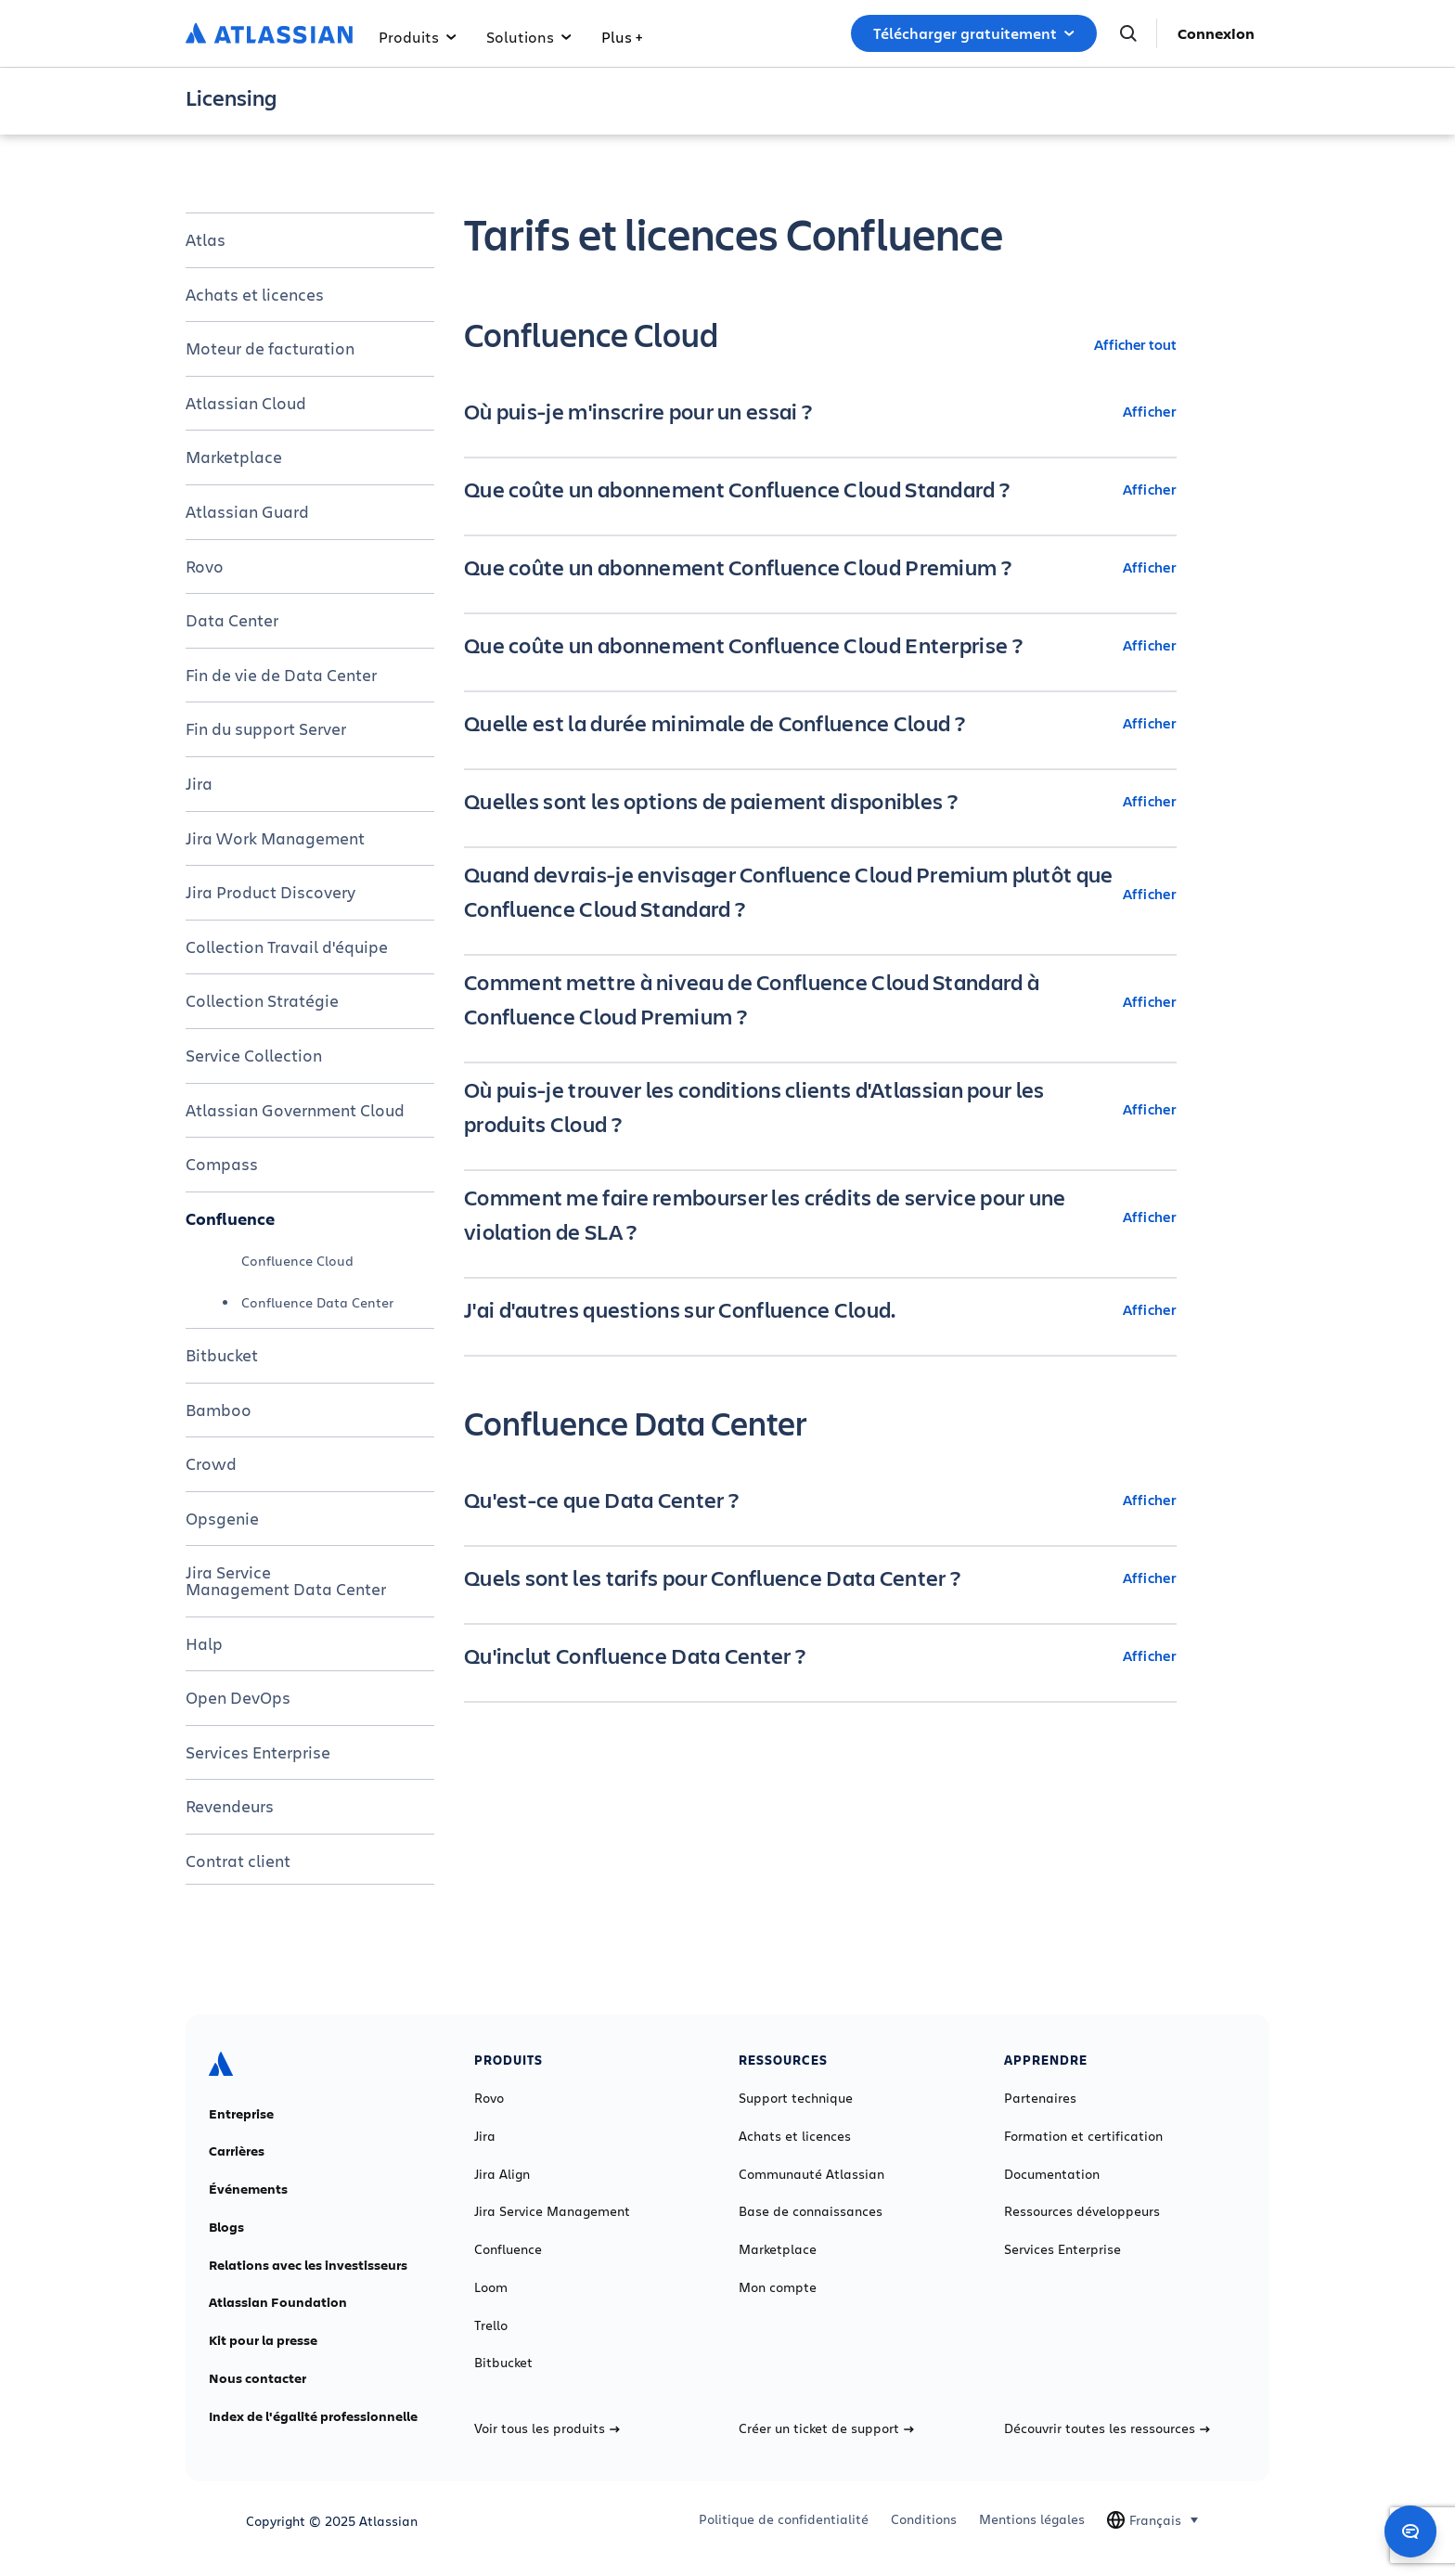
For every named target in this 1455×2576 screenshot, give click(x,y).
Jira (199, 783)
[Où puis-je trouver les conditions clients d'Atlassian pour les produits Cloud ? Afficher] (820, 1108)
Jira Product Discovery (270, 892)
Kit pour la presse (263, 2340)
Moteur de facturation (270, 348)
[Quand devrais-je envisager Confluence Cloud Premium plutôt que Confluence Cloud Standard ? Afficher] (820, 893)
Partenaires (1040, 2098)
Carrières (236, 2151)
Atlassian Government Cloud (295, 1110)
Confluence (230, 1218)
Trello (491, 2325)
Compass (222, 1164)
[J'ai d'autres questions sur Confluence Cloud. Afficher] (820, 1309)
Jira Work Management (275, 838)
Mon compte (778, 2287)
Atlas (205, 239)
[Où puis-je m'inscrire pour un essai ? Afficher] (820, 411)
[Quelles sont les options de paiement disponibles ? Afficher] (820, 800)
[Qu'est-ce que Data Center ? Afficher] (820, 1499)
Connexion (1216, 33)
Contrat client (238, 1860)
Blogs (226, 2227)
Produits (418, 36)
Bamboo (218, 1409)
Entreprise (241, 2113)
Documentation (1052, 2174)
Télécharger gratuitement (974, 33)
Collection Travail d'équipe (287, 946)
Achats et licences (255, 294)
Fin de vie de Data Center (281, 674)
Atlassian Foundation (278, 2302)
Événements (248, 2189)
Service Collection (254, 1055)
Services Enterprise (258, 1752)
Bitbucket (222, 1355)
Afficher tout (1135, 344)
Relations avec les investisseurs (308, 2265)
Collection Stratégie (262, 1000)
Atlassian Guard (247, 511)
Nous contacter (257, 2378)
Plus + (621, 36)
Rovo (205, 566)
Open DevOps (238, 1697)
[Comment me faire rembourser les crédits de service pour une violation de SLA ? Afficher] (820, 1216)
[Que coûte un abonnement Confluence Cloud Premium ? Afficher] (820, 567)
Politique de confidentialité (784, 2519)
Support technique (796, 2098)
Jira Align (502, 2174)
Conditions (924, 2519)
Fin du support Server (266, 728)
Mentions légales (1032, 2519)
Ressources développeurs (1082, 2211)
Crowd (211, 1463)
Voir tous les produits (547, 2428)
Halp (204, 1643)
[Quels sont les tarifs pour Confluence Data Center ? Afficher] (820, 1577)
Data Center (232, 620)
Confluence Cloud (297, 1260)
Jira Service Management (552, 2211)
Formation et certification (1083, 2136)
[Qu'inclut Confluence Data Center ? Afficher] (820, 1655)
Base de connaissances (810, 2211)
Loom (491, 2287)
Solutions (529, 36)
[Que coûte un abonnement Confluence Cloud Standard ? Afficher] (820, 489)
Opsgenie (222, 1518)
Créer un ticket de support (826, 2428)
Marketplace (234, 456)
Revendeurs (230, 1806)
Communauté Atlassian (811, 2174)
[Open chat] (1410, 2531)
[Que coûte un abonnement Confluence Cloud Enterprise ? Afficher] (820, 645)
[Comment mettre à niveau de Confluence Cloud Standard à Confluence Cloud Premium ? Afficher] (820, 1001)
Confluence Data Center (317, 1302)
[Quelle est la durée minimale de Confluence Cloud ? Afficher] (820, 722)
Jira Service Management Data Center (286, 1580)
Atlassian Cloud (246, 403)
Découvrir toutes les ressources (1107, 2428)
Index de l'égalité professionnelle (313, 2416)
